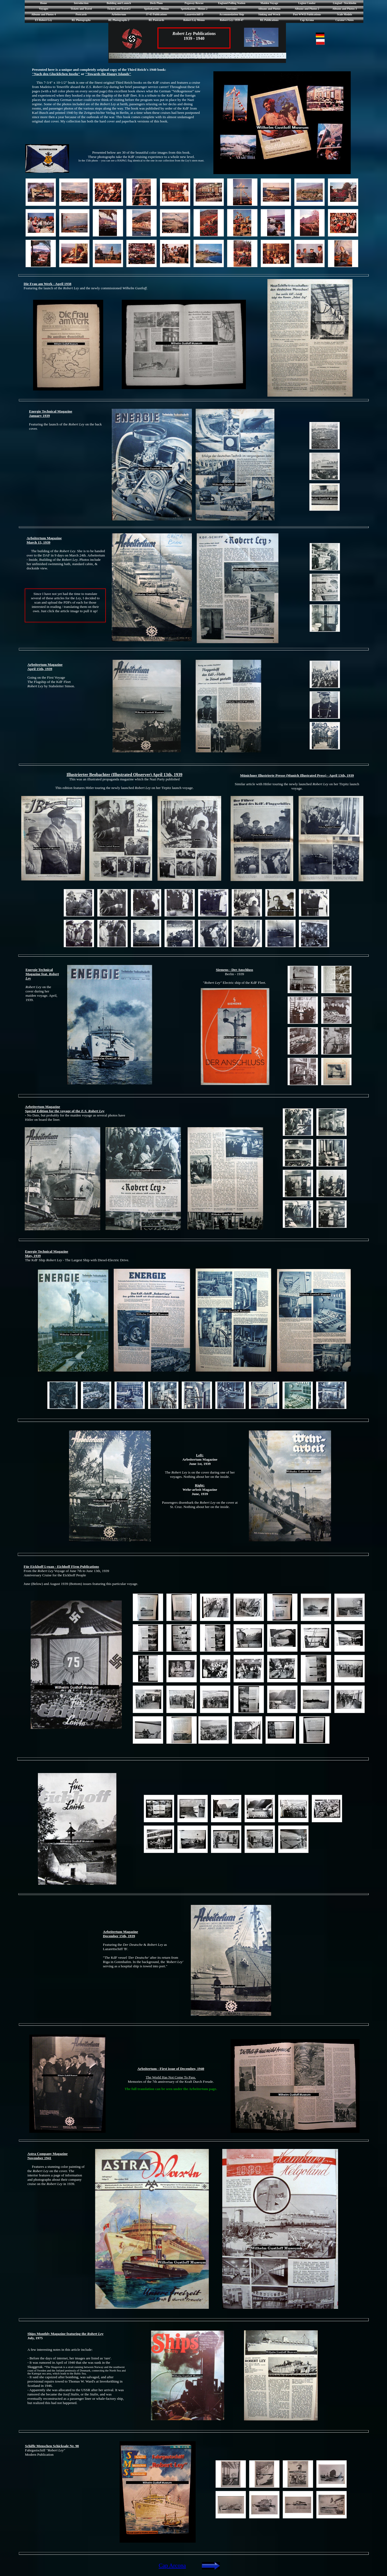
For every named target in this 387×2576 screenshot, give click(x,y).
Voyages (43, 8)
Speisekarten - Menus (156, 8)
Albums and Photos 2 (307, 8)
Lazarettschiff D (194, 14)
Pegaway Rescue (194, 3)
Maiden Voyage (269, 3)
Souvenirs (231, 8)
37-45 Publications (156, 14)
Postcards (81, 14)
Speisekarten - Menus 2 (194, 8)
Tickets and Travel (81, 8)
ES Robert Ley (43, 20)
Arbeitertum (119, 14)
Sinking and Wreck (269, 14)
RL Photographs (81, 20)
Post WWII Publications (307, 14)
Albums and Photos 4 (43, 14)
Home (43, 3)
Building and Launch (119, 3)
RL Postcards (156, 20)
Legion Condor (307, 3)
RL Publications (269, 20)
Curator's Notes (344, 20)
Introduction (81, 3)
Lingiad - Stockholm (344, 3)
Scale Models (344, 14)
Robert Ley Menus (194, 20)
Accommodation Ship (231, 14)
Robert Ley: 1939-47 (231, 20)
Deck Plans (156, 3)
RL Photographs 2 (118, 20)
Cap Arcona (307, 20)
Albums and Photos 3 (344, 8)
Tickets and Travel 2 (119, 8)
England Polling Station (231, 3)
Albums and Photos (269, 8)
